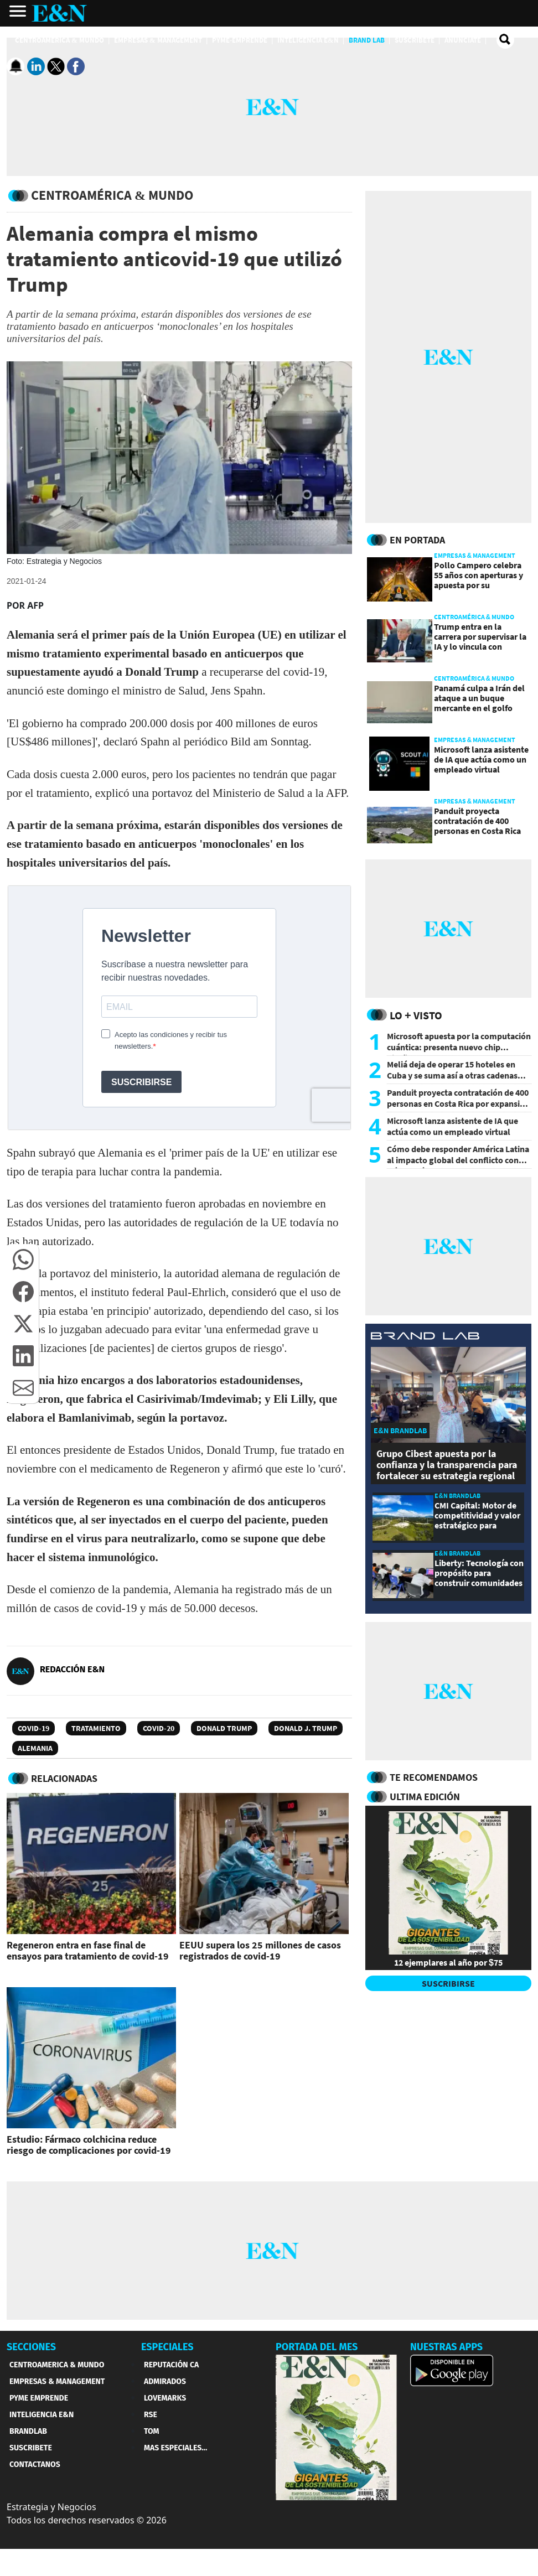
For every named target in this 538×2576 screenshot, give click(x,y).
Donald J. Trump (305, 1728)
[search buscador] (505, 40)
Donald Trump (224, 1728)
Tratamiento (96, 1728)
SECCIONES (31, 2347)
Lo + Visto (416, 1015)
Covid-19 (33, 1728)
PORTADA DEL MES (317, 2347)
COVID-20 (158, 1728)
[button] (23, 1259)
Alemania (35, 1748)
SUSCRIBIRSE (448, 1983)
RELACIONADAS (64, 1778)
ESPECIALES (167, 2347)
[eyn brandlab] (425, 1337)
